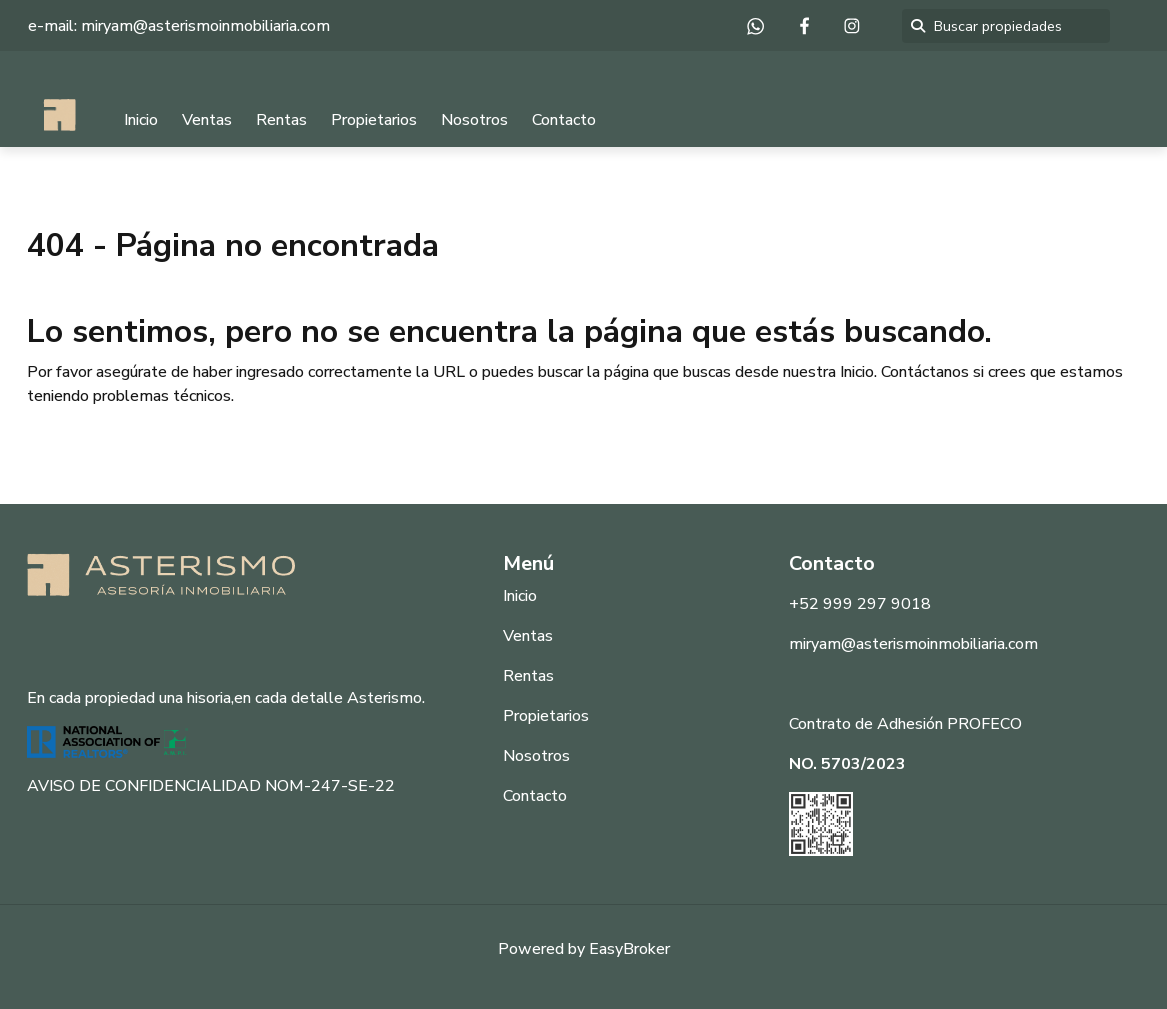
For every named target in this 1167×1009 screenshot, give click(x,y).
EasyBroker (629, 949)
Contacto (564, 120)
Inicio (141, 120)
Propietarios (374, 120)
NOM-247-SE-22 (330, 786)
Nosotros (474, 120)
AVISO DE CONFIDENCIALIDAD (144, 786)
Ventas (207, 120)
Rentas (281, 120)
